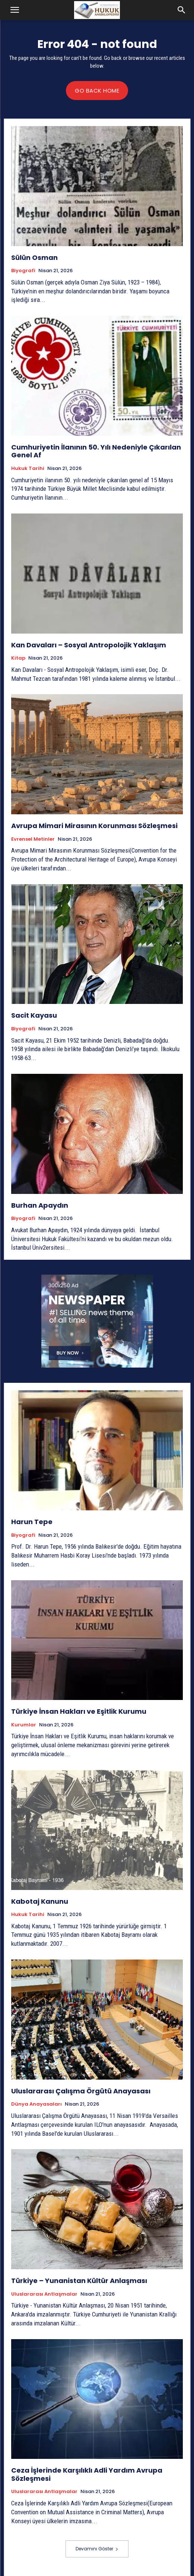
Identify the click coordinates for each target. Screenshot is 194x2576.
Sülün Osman (34, 257)
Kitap (18, 658)
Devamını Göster (97, 2549)
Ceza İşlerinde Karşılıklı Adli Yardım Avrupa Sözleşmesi (86, 2474)
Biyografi (23, 271)
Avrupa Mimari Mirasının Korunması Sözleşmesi (94, 825)
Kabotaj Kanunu (39, 1901)
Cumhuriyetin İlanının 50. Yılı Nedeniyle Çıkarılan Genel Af (96, 451)
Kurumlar (23, 1725)
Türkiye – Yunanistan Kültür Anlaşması (79, 2280)
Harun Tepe (32, 1521)
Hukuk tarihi (27, 468)
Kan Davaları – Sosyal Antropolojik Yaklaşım (88, 645)
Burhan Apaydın (39, 1205)
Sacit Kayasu (34, 1015)
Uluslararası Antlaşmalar (44, 2294)
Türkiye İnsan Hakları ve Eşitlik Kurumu (78, 1711)
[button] (14, 10)
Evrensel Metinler (33, 839)
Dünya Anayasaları (36, 2104)
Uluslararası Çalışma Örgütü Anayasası (80, 2091)
